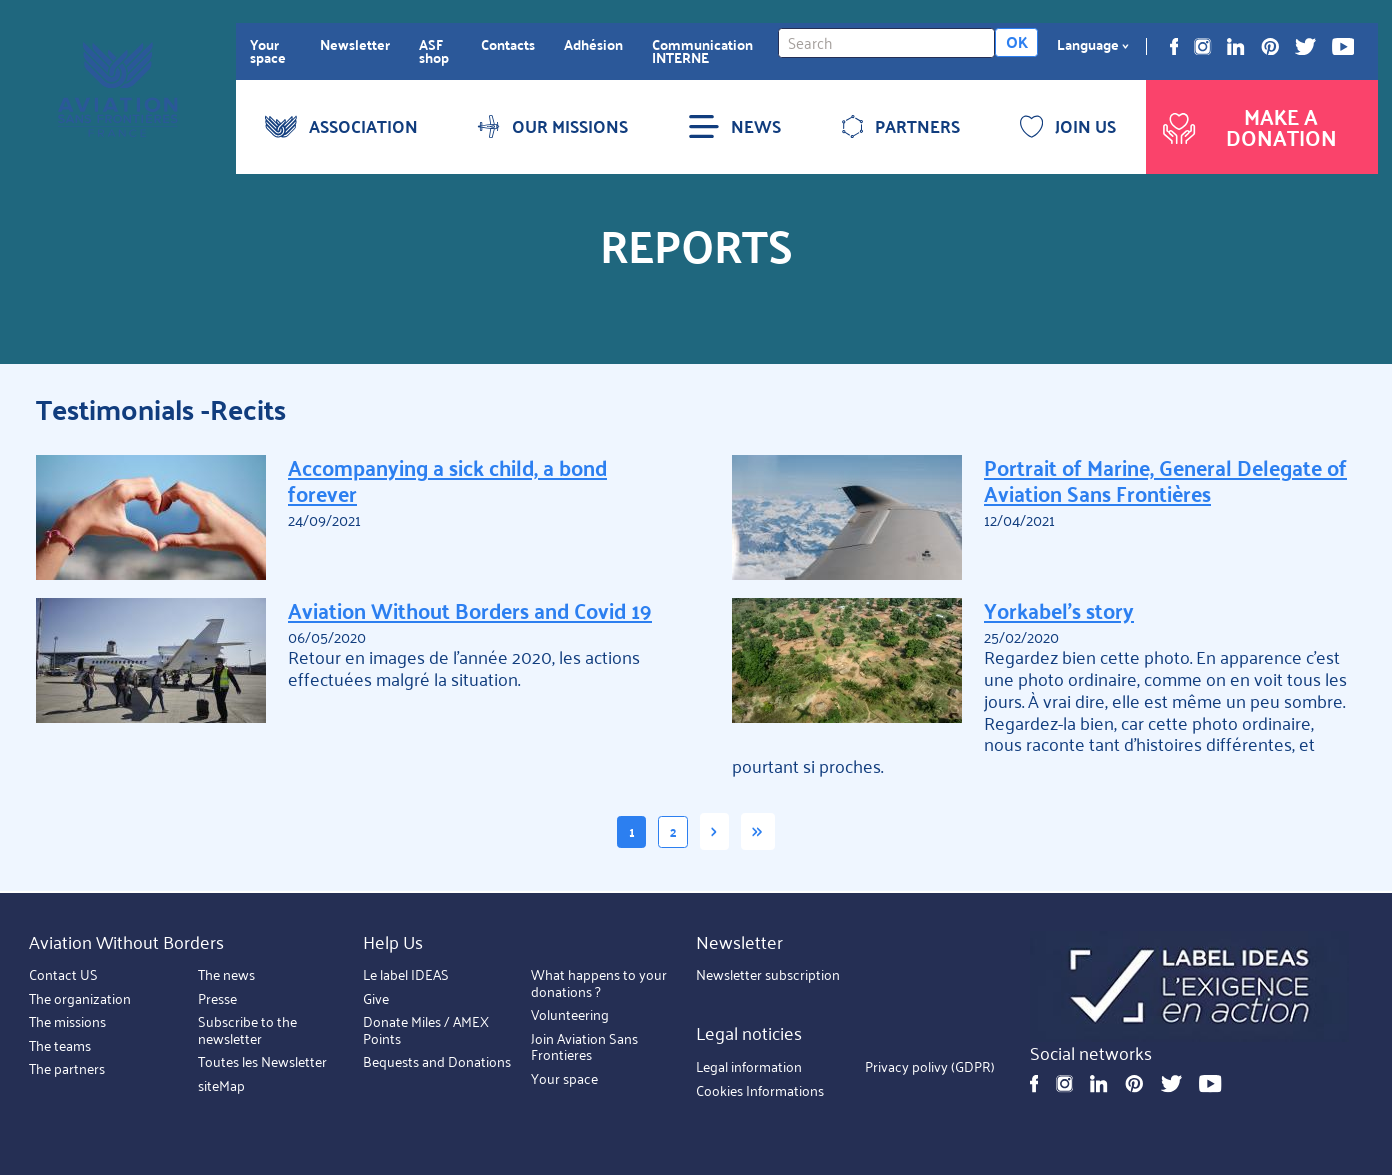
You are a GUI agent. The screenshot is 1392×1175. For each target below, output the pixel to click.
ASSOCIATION (341, 126)
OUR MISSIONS (552, 126)
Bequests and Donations (437, 1062)
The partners (67, 1069)
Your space (268, 51)
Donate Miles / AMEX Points (426, 1031)
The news (226, 975)
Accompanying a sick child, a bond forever (447, 479)
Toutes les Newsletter (262, 1062)
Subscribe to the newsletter (247, 1031)
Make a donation (1247, 126)
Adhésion (593, 44)
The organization (80, 998)
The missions (67, 1022)
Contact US (63, 975)
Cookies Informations (760, 1090)
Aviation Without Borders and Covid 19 (470, 610)
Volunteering (570, 1015)
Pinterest (1270, 46)
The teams (60, 1045)
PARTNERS (901, 126)
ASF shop (434, 51)
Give (376, 998)
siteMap (221, 1085)
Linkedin (1235, 46)
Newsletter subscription (768, 975)
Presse (217, 998)
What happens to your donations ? (599, 984)
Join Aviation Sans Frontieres (584, 1047)
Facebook (1174, 46)
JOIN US (1068, 126)
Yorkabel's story (1059, 610)
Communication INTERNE (702, 51)
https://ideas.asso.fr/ (1189, 986)
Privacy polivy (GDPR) (930, 1067)
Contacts (508, 44)
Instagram (1202, 46)
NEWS (734, 126)
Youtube (1343, 46)
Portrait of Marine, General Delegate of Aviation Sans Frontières (1165, 479)
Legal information (749, 1067)
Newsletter (355, 44)
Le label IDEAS (406, 975)
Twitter (1305, 46)
